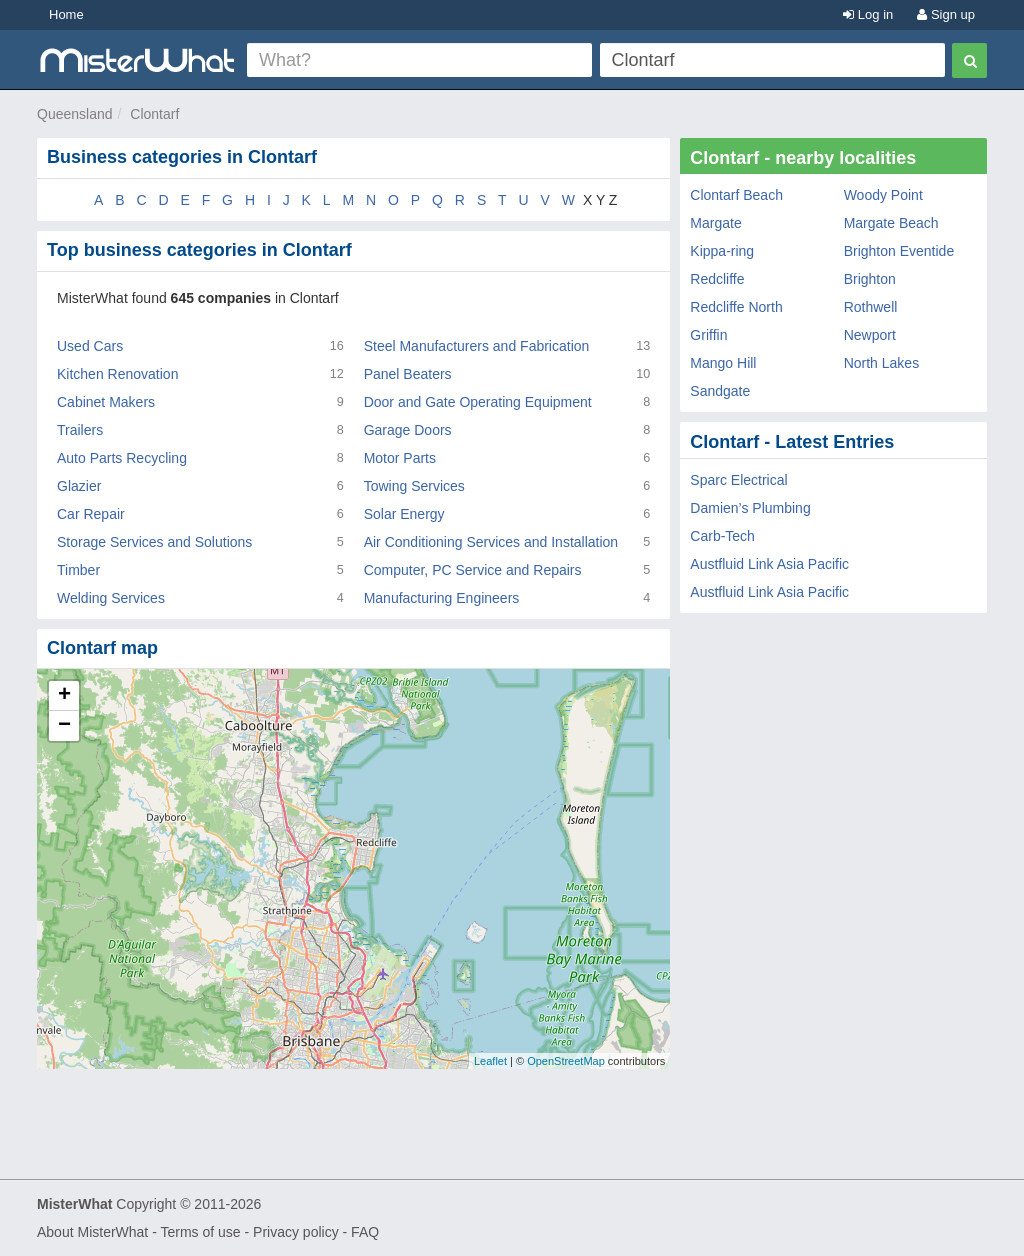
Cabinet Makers (106, 402)
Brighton (870, 279)
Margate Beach (891, 223)
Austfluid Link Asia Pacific (769, 564)
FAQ (365, 1232)
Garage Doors (408, 430)
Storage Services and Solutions (154, 542)
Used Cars (90, 346)
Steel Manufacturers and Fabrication (477, 346)
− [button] (64, 726)
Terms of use (200, 1232)
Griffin (708, 335)
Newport (870, 335)
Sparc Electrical (738, 480)
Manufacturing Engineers (442, 598)
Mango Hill (723, 363)
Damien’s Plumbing (750, 508)
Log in (868, 14)
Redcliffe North (736, 307)
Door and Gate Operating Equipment (478, 402)
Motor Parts (400, 458)
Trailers (80, 430)
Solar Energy (404, 514)
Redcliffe (717, 279)
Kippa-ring (722, 251)
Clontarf (154, 114)
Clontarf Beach (736, 195)
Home (66, 14)
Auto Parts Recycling (122, 458)
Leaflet (490, 1061)
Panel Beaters (408, 374)
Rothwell (871, 307)
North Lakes (881, 363)
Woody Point (883, 195)
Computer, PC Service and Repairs (473, 570)
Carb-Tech (722, 536)
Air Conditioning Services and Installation (491, 542)
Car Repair (91, 514)
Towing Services (414, 486)
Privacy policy (296, 1232)
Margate (715, 223)
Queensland (75, 114)
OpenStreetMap (566, 1061)
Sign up (946, 14)
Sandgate (720, 391)
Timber (78, 570)
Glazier (79, 486)
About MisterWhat (92, 1232)
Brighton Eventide (899, 251)
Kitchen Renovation (117, 374)
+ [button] (64, 696)
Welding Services (111, 598)
